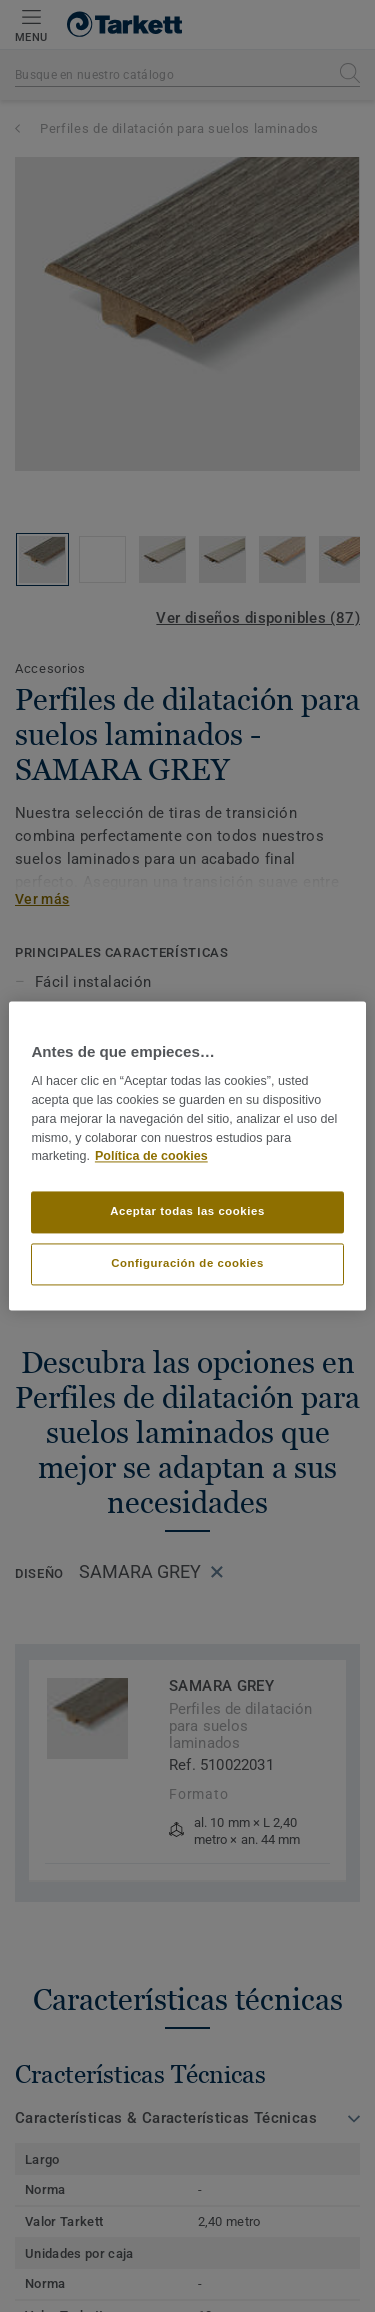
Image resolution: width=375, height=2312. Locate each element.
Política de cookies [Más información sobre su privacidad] (151, 1157)
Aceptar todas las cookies (187, 1212)
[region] (187, 1155)
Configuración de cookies (187, 1264)
